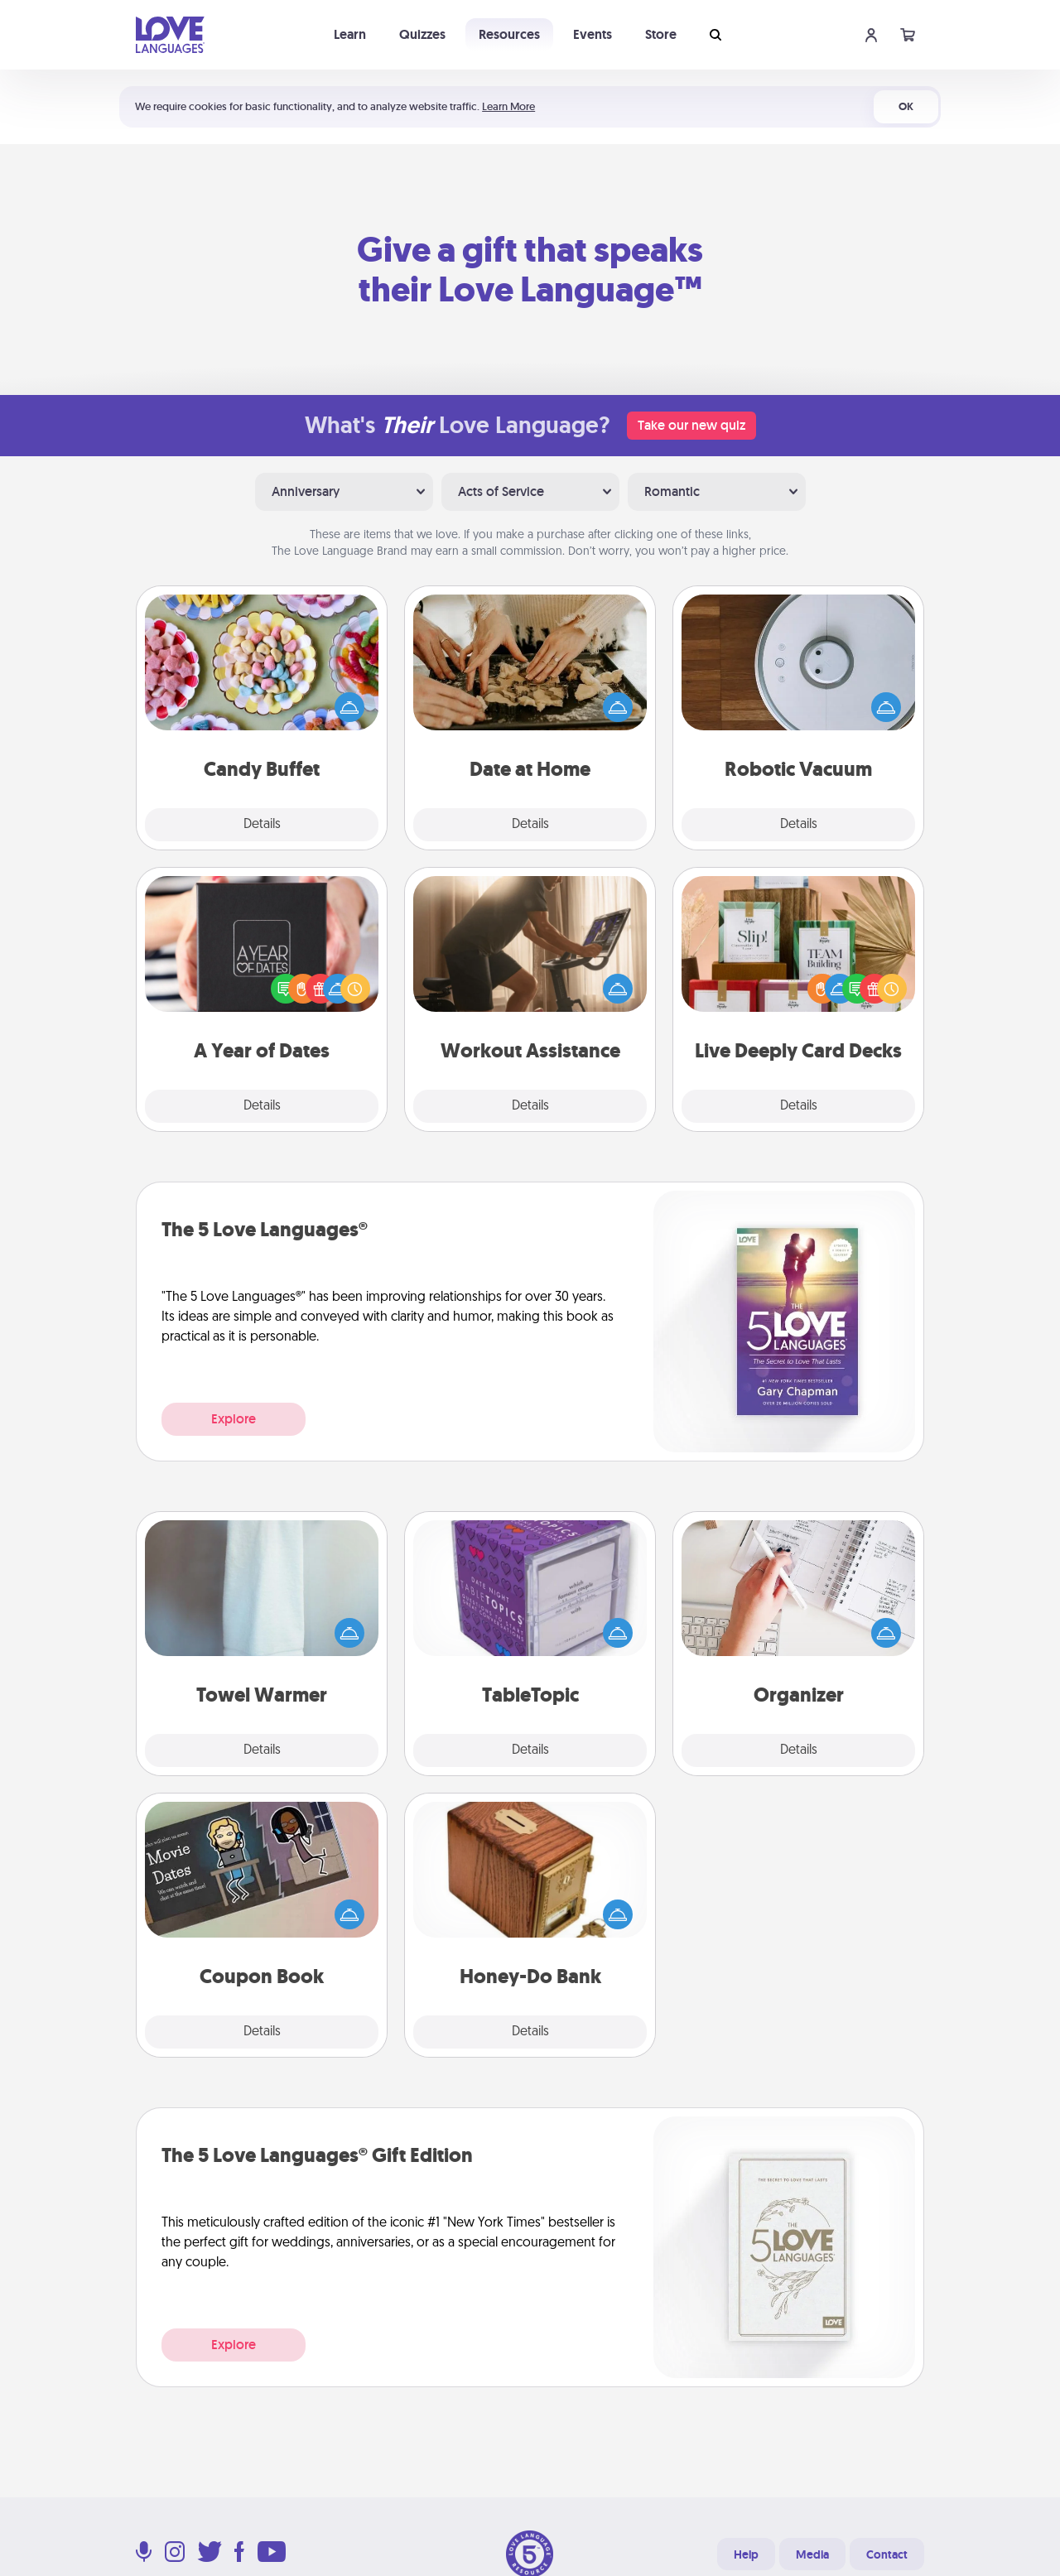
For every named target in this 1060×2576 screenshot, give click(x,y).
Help (746, 2554)
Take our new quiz (691, 425)
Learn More (508, 106)
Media (812, 2554)
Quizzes (422, 34)
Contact (887, 2554)
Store (661, 34)
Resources (509, 34)
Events (592, 34)
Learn (350, 34)
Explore (233, 1419)
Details (262, 824)
